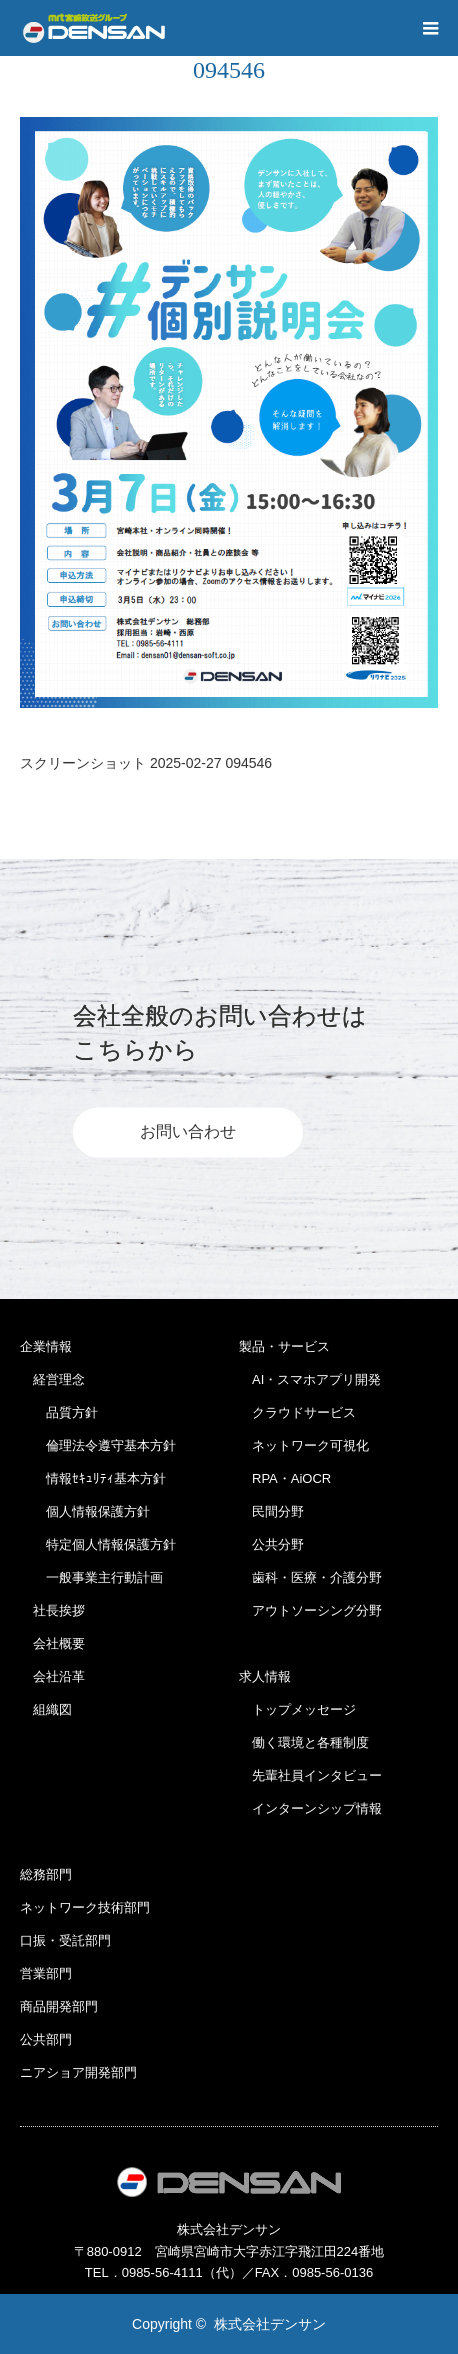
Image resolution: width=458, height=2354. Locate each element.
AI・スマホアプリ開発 (310, 1379)
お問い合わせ (188, 1132)
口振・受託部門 (65, 1940)
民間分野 (271, 1511)
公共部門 (46, 2039)
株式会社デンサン (270, 2324)
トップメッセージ (297, 1709)
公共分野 (271, 1544)
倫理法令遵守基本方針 (98, 1445)
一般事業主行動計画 (91, 1577)
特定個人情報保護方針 (98, 1544)
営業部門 (46, 1973)
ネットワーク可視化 (304, 1445)
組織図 (46, 1709)
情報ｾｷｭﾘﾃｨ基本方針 (93, 1478)
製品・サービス (284, 1346)
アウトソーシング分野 (310, 1610)
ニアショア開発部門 (78, 2072)
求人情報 (265, 1676)
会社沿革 (52, 1676)
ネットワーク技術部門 (85, 1907)
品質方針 (59, 1412)
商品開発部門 (59, 2006)
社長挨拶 (52, 1610)
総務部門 (46, 1874)
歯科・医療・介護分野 (310, 1577)
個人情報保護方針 (85, 1511)
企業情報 (46, 1346)
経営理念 (52, 1379)
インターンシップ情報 (310, 1808)
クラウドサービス (297, 1412)
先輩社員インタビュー (310, 1775)
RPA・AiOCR (285, 1478)
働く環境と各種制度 (304, 1742)
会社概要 (52, 1643)
